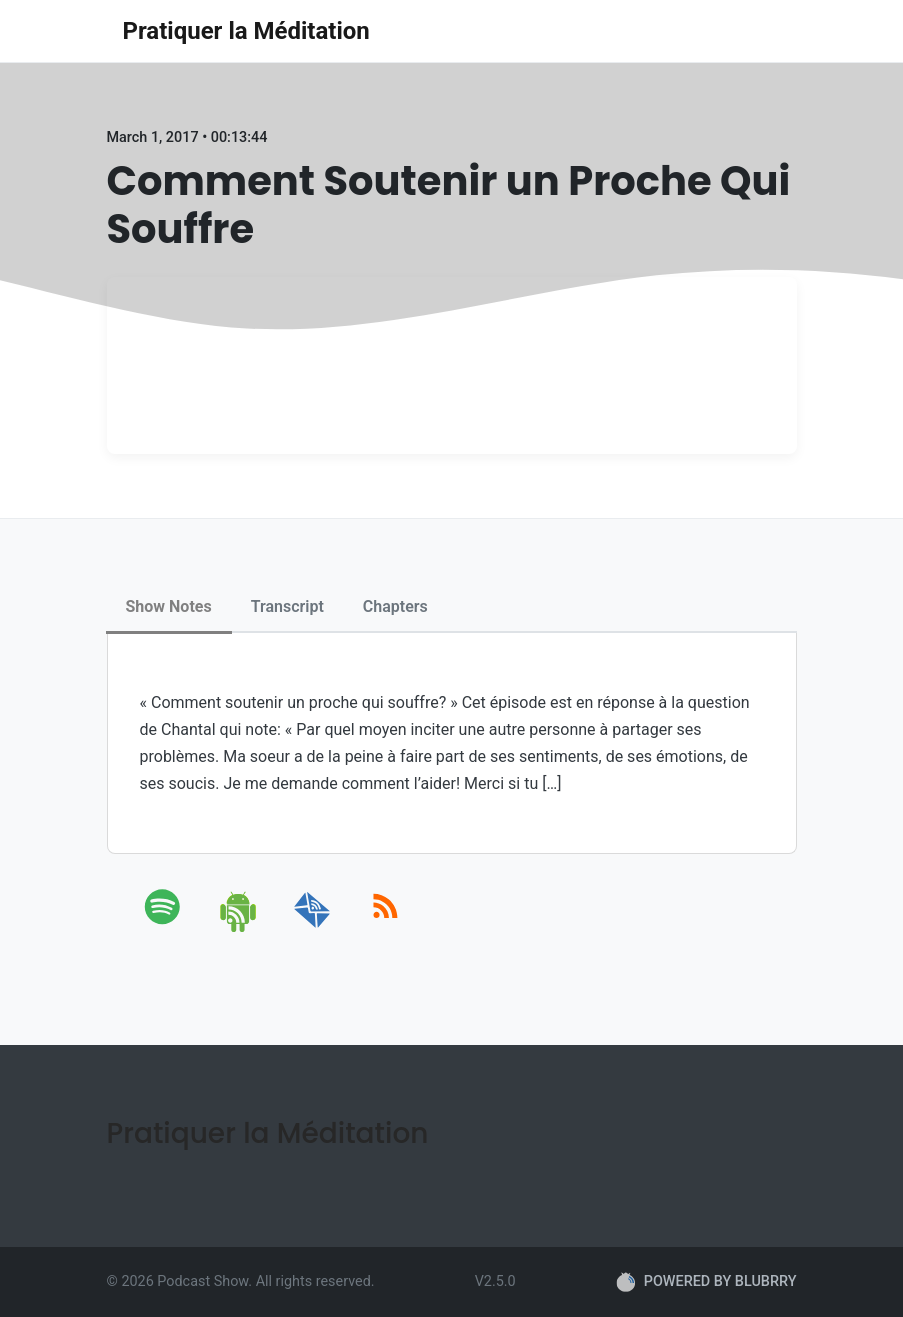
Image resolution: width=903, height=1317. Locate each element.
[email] (312, 928)
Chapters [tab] (395, 606)
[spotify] (166, 928)
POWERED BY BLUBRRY (706, 1282)
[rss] (385, 928)
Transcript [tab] (287, 606)
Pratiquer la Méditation (246, 31)
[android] (239, 928)
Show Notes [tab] (169, 606)
